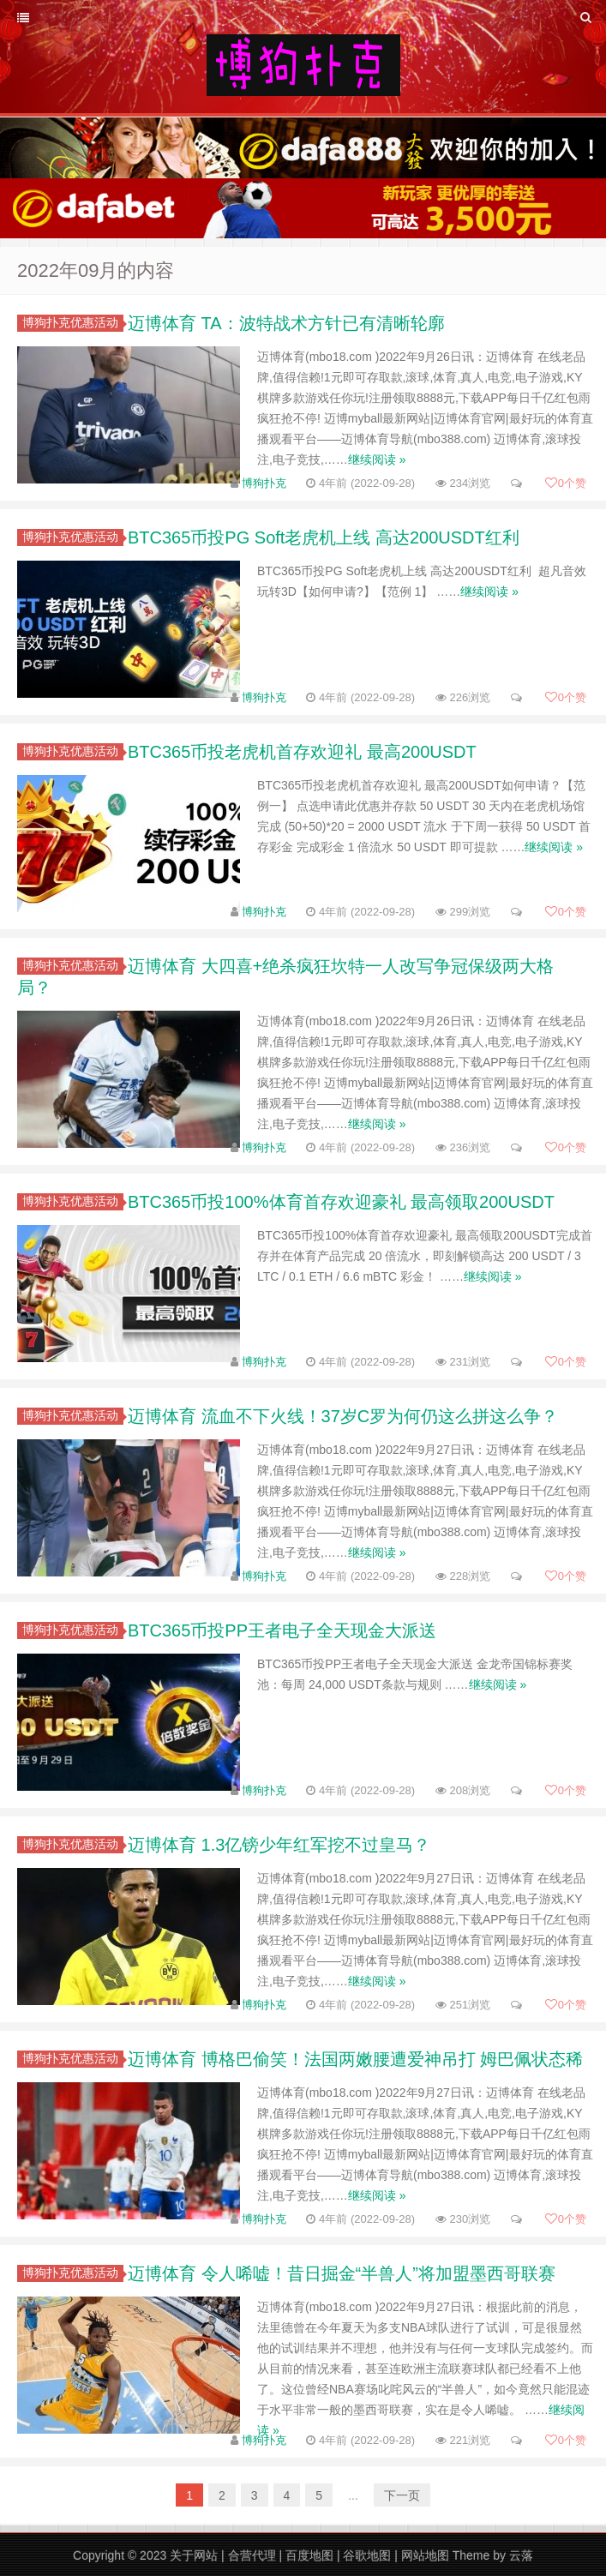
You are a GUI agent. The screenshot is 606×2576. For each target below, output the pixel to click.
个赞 (565, 483)
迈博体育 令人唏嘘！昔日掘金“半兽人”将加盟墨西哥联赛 (341, 2273)
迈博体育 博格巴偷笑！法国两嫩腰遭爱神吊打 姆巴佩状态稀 (355, 2059)
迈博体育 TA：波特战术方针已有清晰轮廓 (286, 323)
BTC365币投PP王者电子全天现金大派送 (282, 1630)
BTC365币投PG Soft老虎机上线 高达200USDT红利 (323, 537)
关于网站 (194, 2555)
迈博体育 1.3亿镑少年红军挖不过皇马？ (279, 1844)
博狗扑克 (264, 483)
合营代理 (252, 2555)
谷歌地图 (367, 2555)
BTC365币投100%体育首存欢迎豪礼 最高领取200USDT (341, 1201)
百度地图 (309, 2555)
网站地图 (425, 2555)
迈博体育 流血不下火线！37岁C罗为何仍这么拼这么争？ (343, 1416)
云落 (521, 2555)
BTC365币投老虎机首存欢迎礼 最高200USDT (302, 751)
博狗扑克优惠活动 (72, 322)
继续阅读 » (377, 459)
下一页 (402, 2495)
